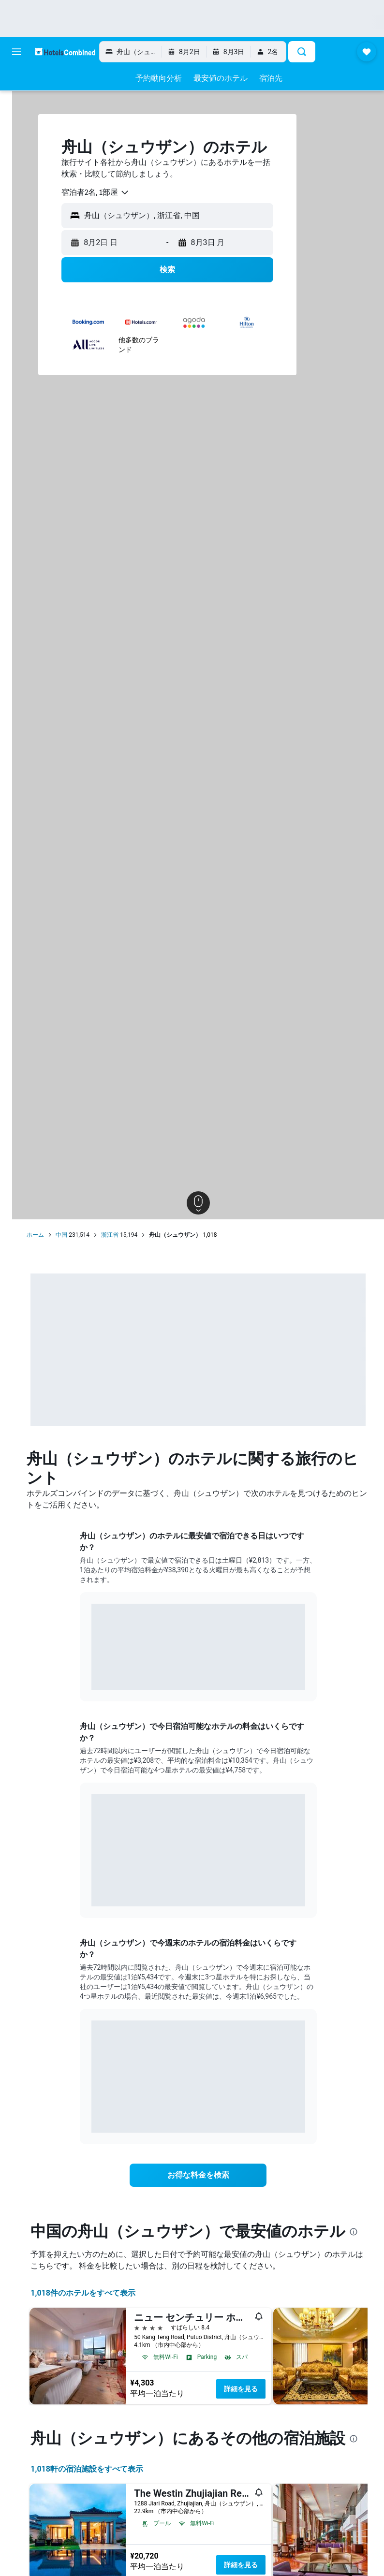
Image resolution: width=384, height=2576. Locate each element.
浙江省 (131, 1234)
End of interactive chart (102, 1891)
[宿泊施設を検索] (16, 101)
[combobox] (117, 192)
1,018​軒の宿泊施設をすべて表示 (108, 2507)
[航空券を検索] (16, 81)
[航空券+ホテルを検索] (16, 142)
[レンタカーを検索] (16, 122)
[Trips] (16, 190)
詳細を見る (262, 2408)
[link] (209, 2175)
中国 (83, 1234)
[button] (16, 51)
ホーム (56, 1234)
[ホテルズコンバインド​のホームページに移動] (65, 51)
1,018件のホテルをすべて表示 (104, 2312)
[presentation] (76, 2251)
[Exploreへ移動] (16, 162)
